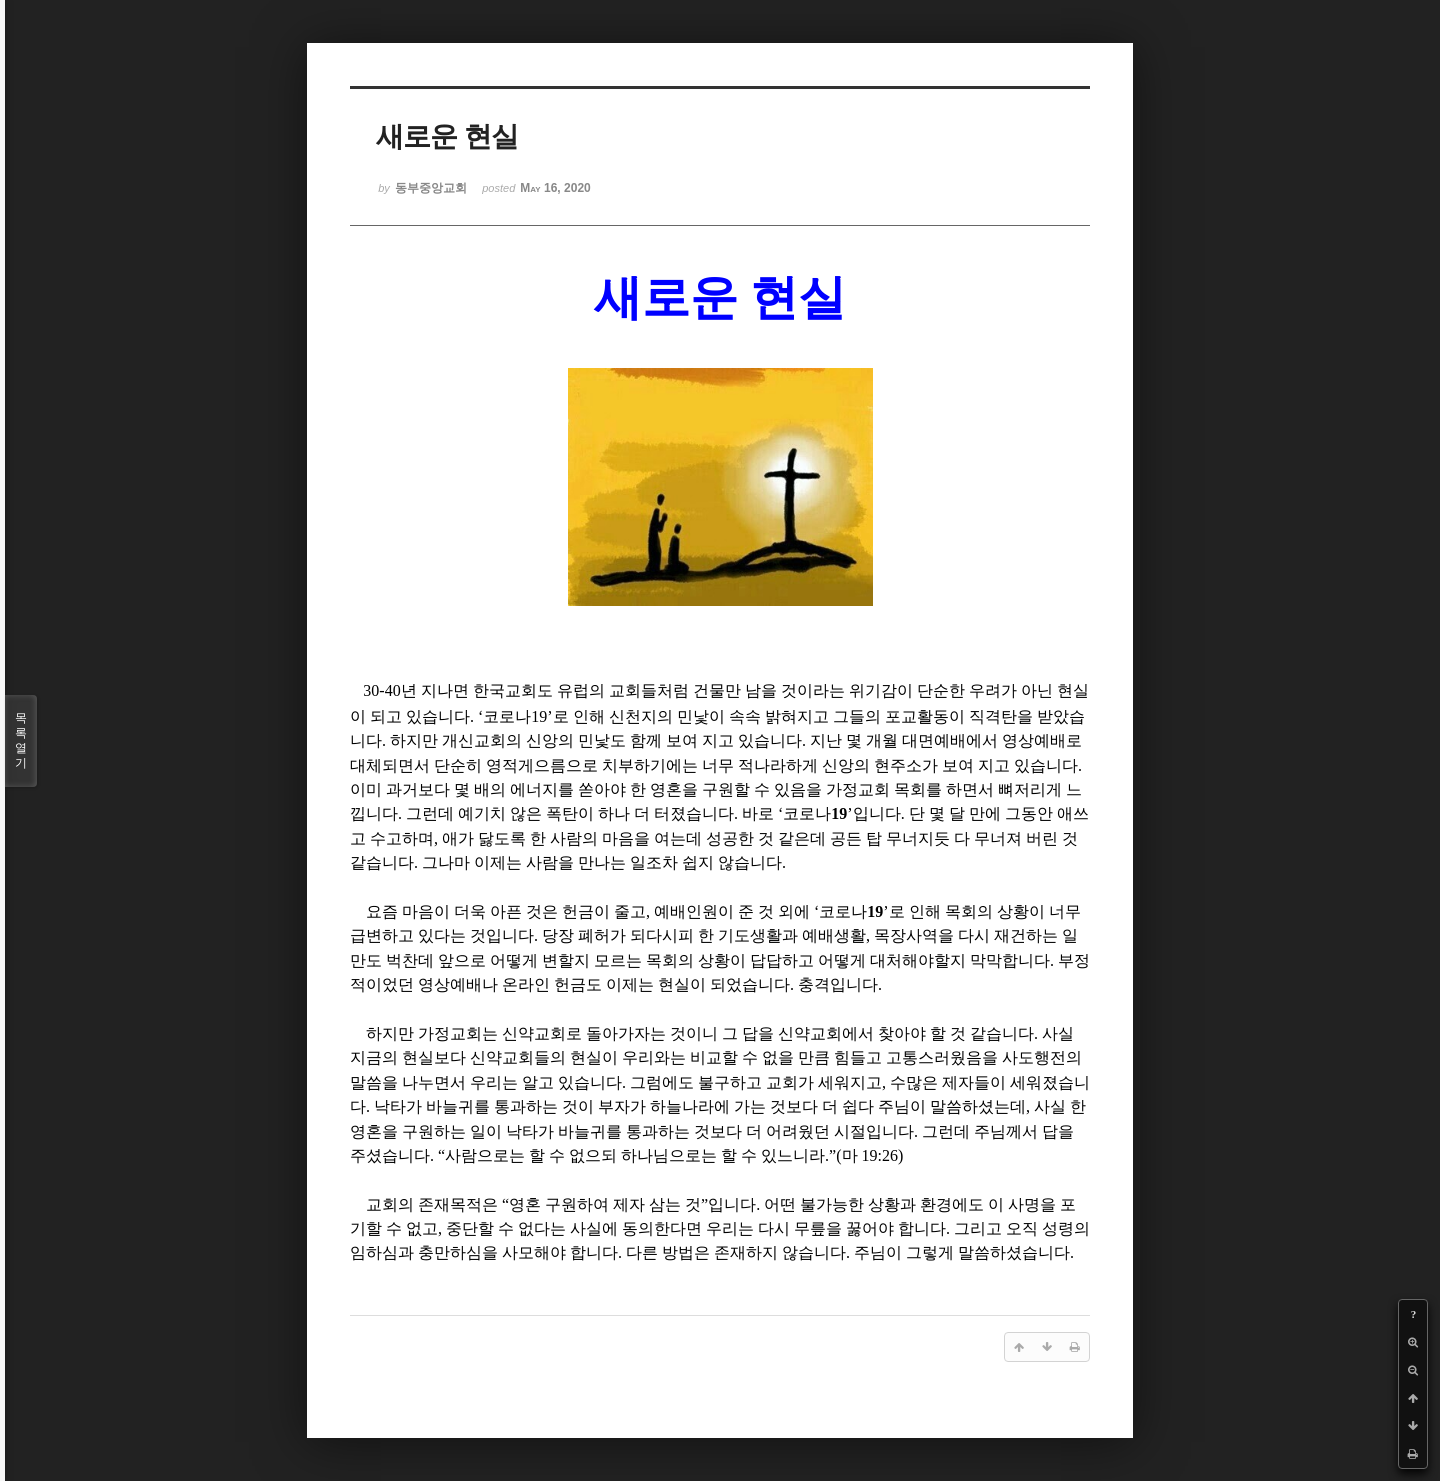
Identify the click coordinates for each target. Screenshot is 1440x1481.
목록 (21, 741)
